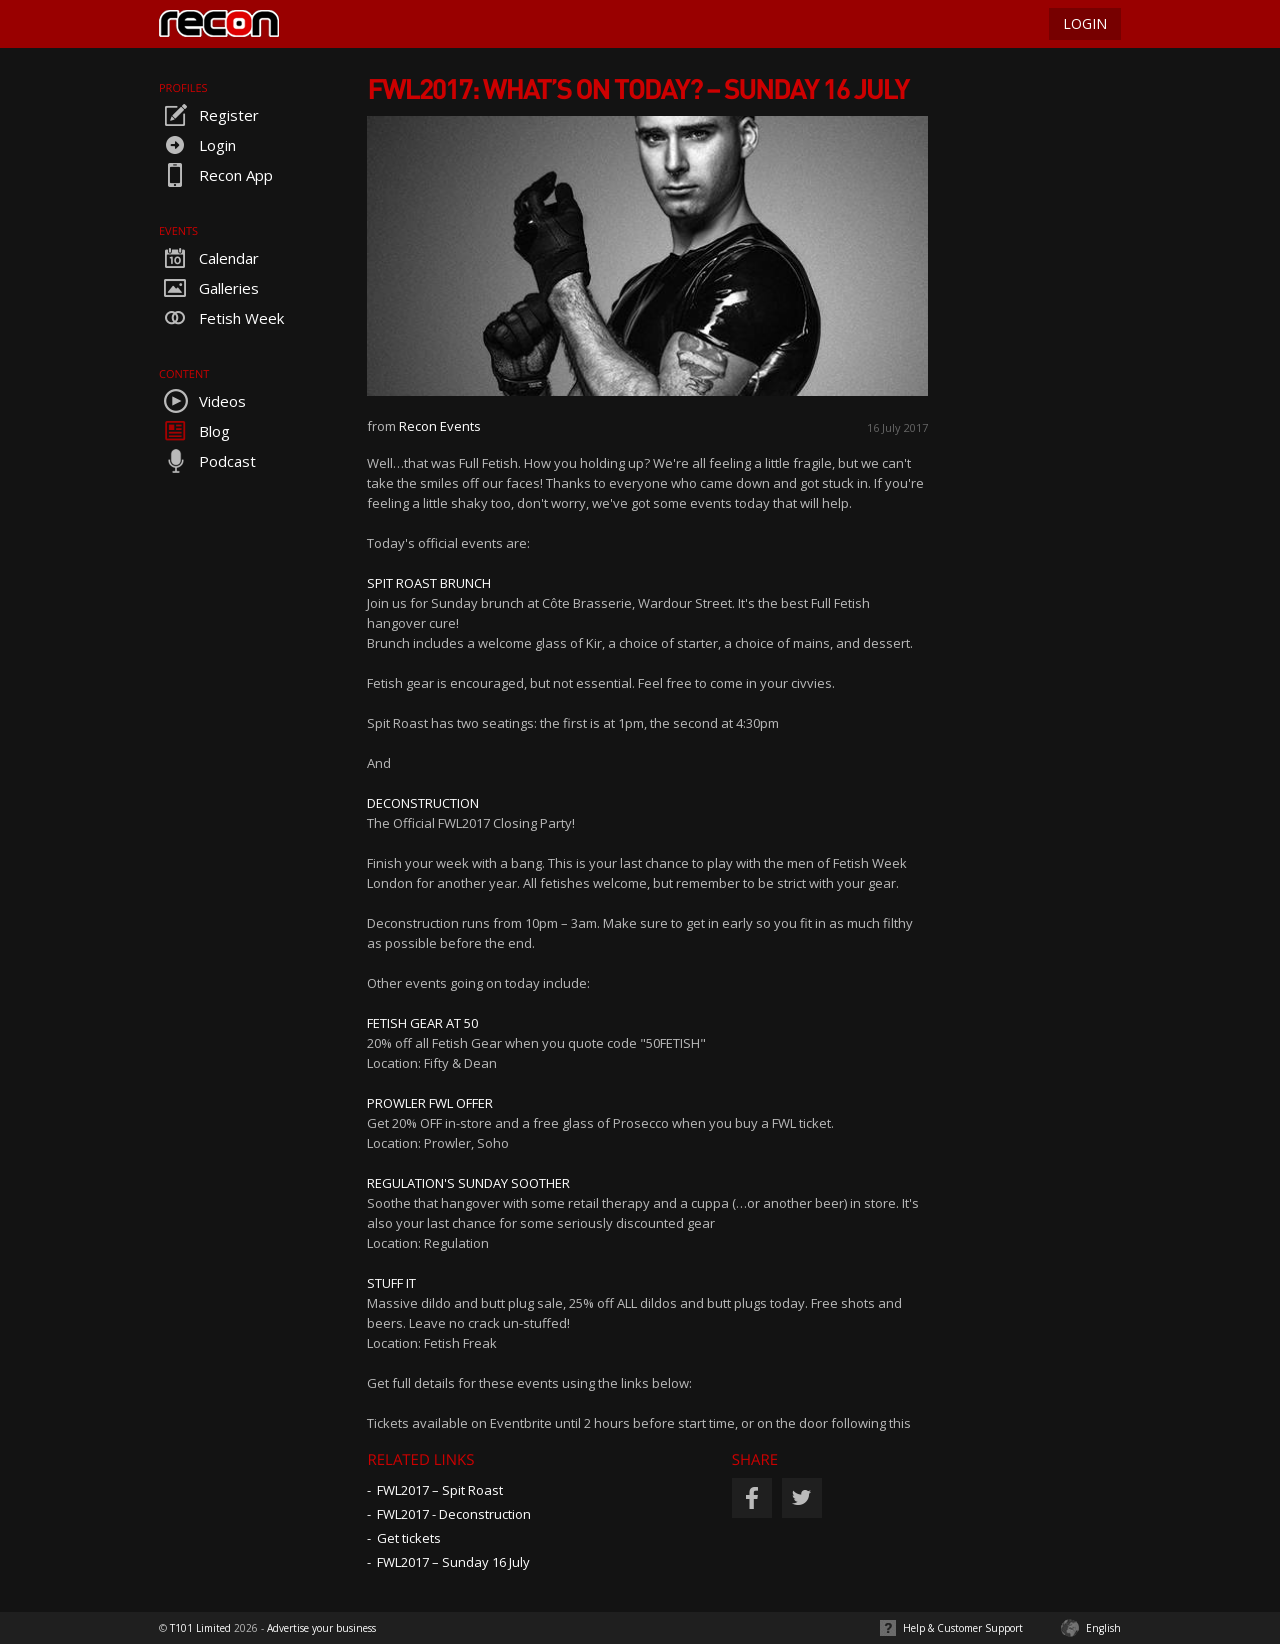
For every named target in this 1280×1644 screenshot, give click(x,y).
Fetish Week (221, 318)
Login (197, 145)
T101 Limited (200, 1628)
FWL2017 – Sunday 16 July (453, 1562)
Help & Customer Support (963, 1628)
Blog (194, 431)
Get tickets (409, 1538)
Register (209, 115)
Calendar (209, 258)
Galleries (209, 288)
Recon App (216, 175)
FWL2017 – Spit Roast (440, 1490)
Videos (202, 401)
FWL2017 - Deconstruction (454, 1514)
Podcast (207, 461)
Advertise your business (321, 1628)
